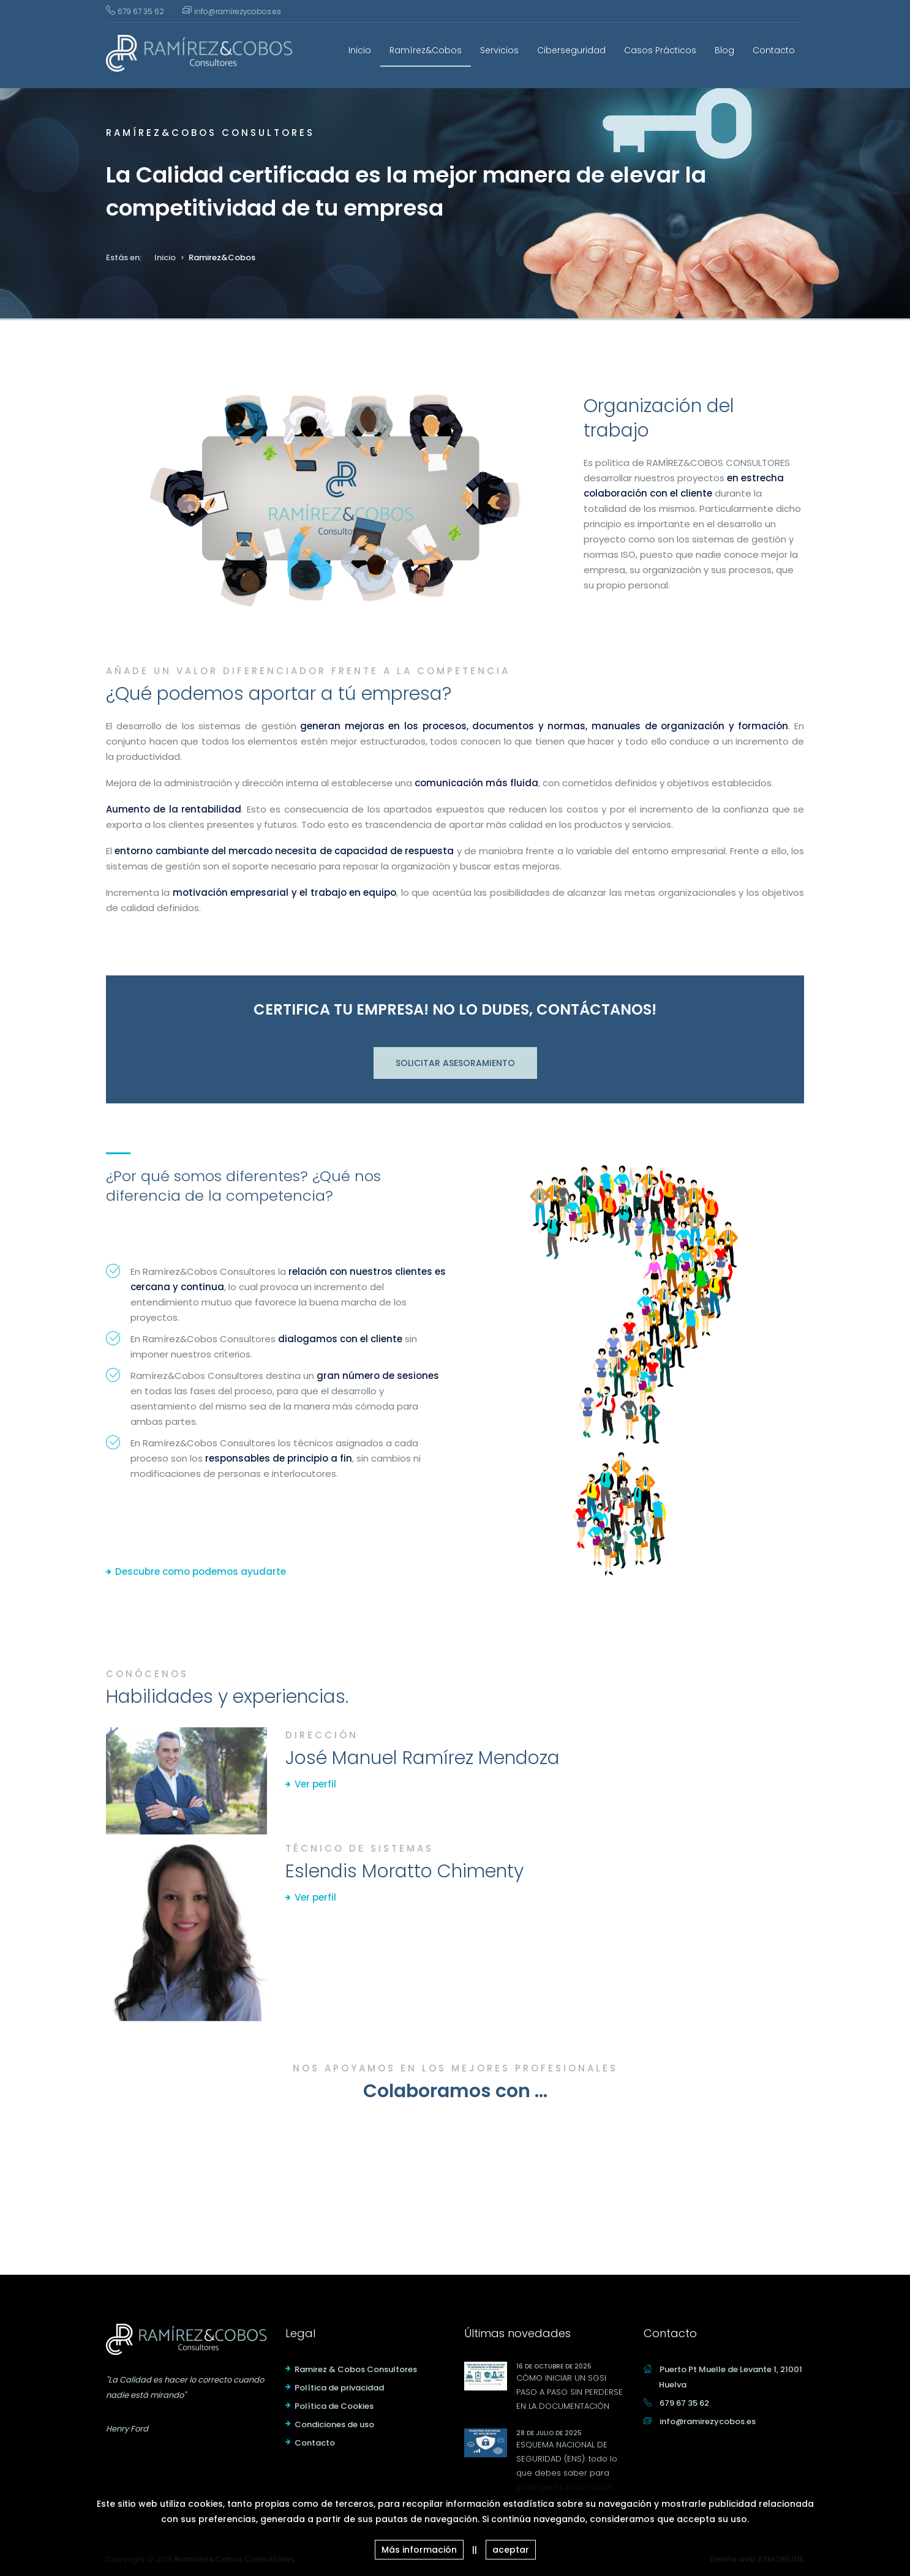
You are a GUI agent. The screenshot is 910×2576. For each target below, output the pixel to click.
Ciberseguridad (571, 50)
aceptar (510, 2550)
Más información (419, 2550)
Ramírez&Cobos (425, 50)
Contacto (774, 50)
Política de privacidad (339, 2388)
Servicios (499, 50)
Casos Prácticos (660, 50)
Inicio (359, 50)
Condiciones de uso (334, 2424)
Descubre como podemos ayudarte (200, 1571)
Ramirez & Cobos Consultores (356, 2369)
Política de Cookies (334, 2406)
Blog (724, 50)
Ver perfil (315, 1784)
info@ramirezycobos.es (237, 11)
